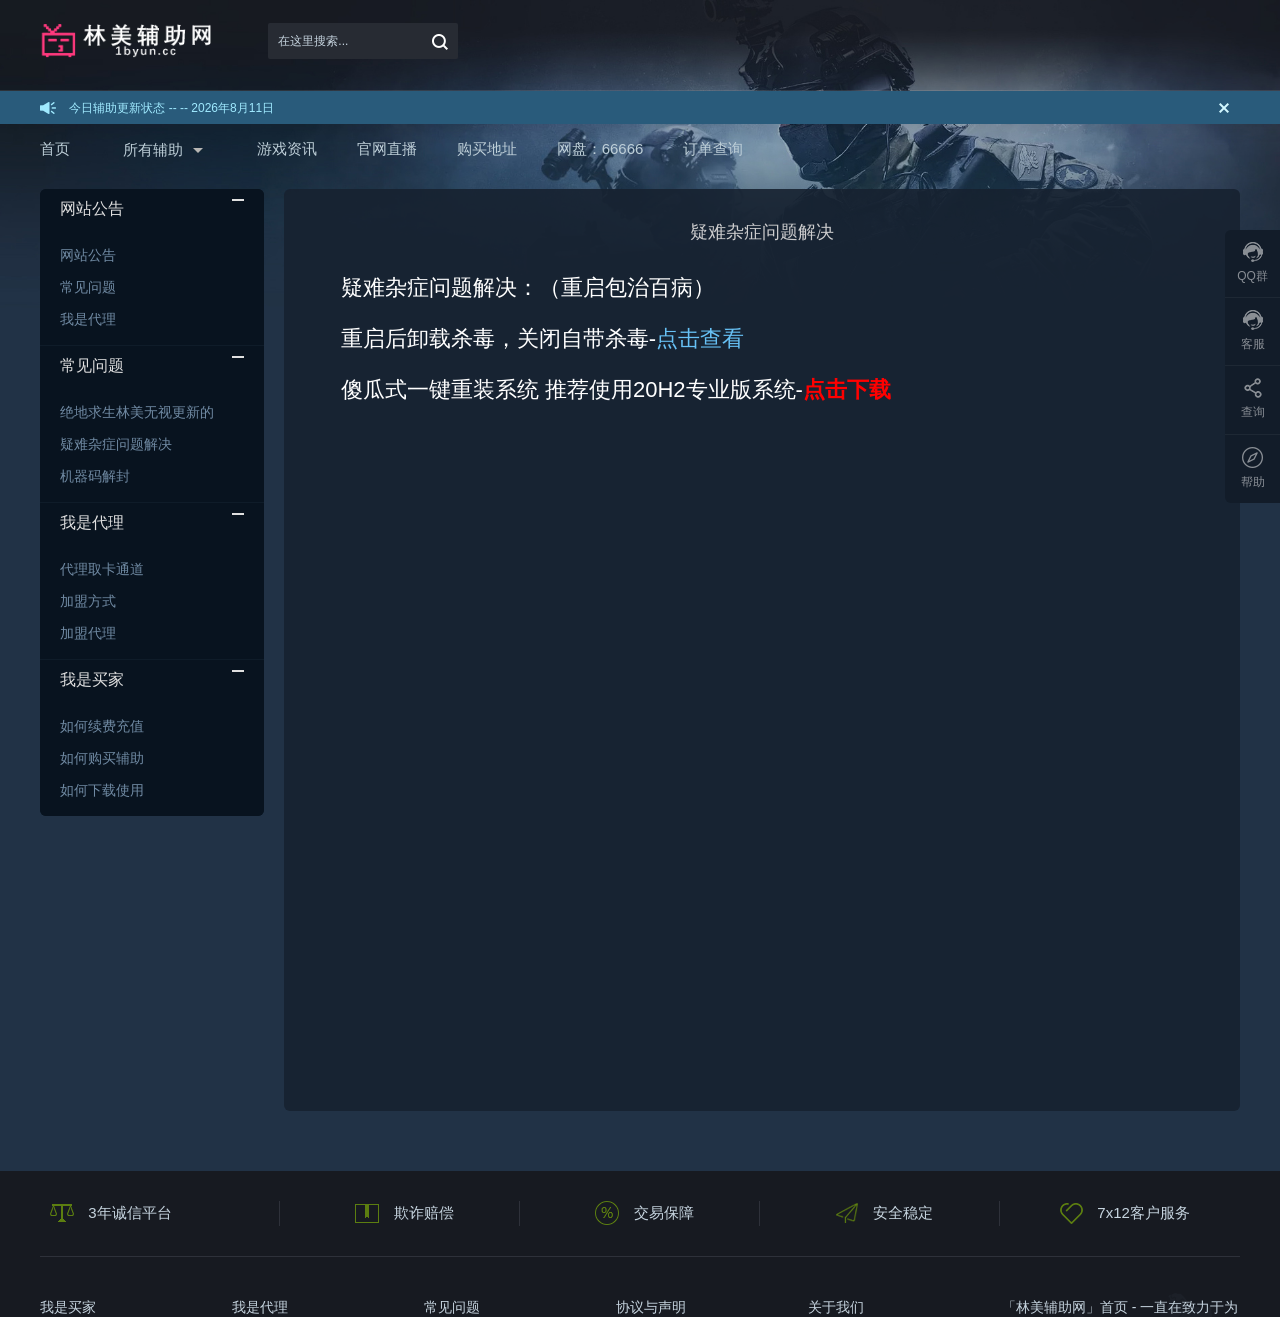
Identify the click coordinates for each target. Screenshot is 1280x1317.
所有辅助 (153, 149)
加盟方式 (88, 601)
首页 (55, 148)
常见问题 (88, 287)
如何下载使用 (102, 790)
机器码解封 (95, 476)
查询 (1253, 398)
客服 (1253, 330)
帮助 (1253, 468)
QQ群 (1252, 262)
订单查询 (713, 148)
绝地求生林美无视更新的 (137, 412)
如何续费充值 (102, 726)
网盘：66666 (600, 148)
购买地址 (487, 148)
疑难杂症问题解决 (116, 444)
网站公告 (88, 255)
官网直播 (387, 148)
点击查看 (700, 338)
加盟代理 (88, 633)
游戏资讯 (287, 148)
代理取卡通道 (102, 569)
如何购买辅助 (102, 758)
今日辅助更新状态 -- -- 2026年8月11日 (171, 108)
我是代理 (88, 319)
